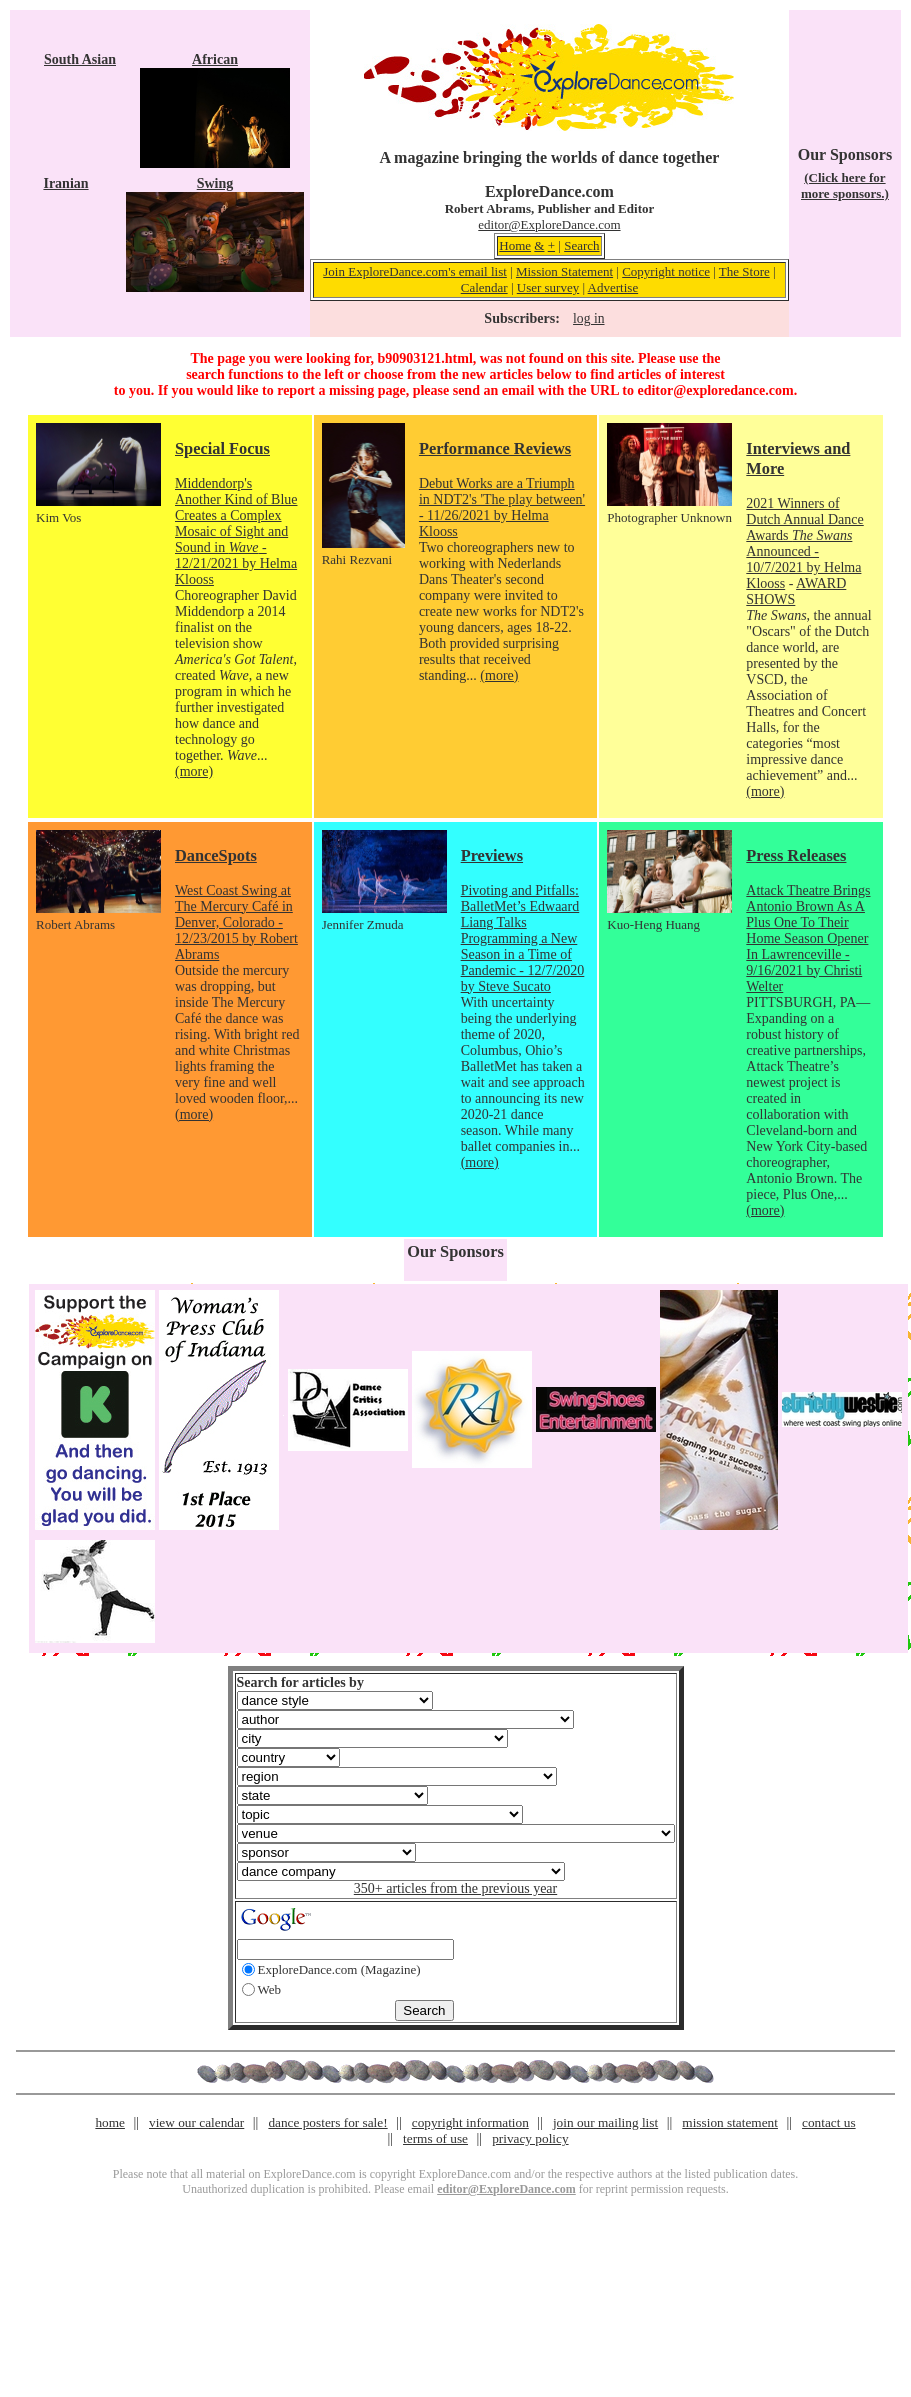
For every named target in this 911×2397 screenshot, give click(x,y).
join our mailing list (605, 2122)
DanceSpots (216, 855)
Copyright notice (666, 271)
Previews (492, 855)
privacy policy (530, 2138)
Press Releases (796, 855)
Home (515, 245)
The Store (744, 271)
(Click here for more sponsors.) (845, 185)
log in (588, 318)
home (110, 2122)
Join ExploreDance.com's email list (415, 271)
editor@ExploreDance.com (549, 224)
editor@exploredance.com (715, 390)
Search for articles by (300, 1682)
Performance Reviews (495, 448)
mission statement (730, 2122)
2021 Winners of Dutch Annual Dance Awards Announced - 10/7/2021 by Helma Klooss (804, 543)
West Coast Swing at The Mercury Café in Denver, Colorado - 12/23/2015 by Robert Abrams (236, 922)
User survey (548, 287)
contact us (829, 2122)
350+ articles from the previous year (455, 1888)
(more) (194, 771)
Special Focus (222, 448)
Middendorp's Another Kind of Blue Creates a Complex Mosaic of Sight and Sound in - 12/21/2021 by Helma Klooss (236, 531)
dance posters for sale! (327, 2122)
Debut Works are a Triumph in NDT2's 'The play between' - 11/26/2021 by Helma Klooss (502, 507)
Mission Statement (564, 271)
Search (581, 245)
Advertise (613, 287)
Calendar (484, 287)
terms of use (435, 2138)
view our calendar (196, 2122)
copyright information (470, 2122)
